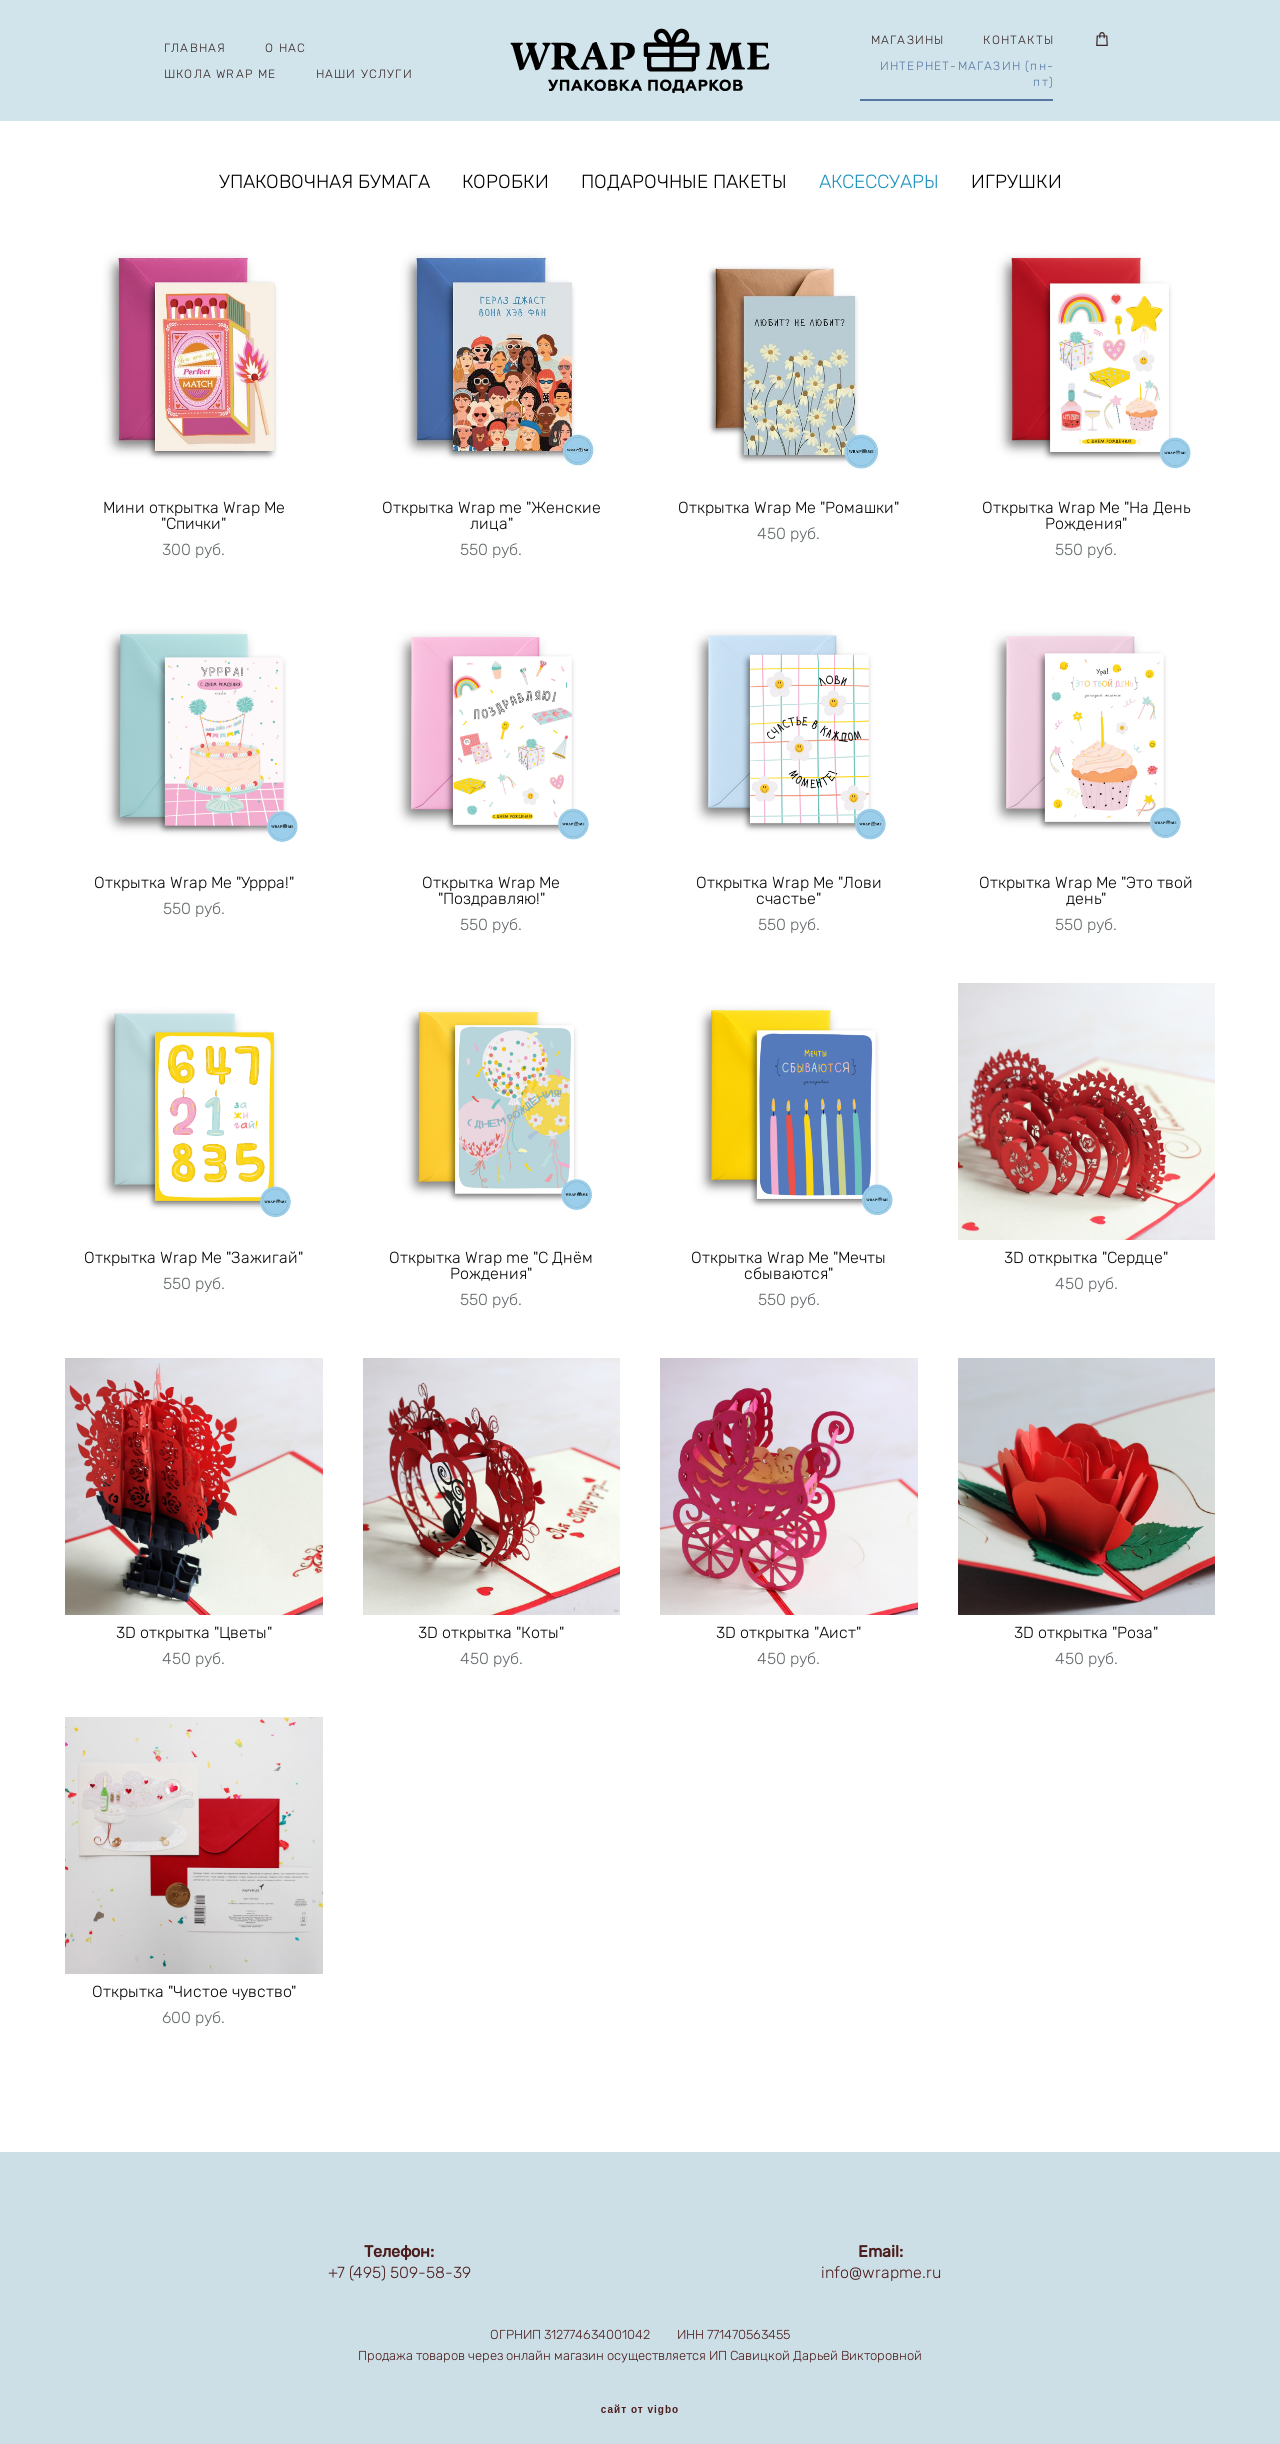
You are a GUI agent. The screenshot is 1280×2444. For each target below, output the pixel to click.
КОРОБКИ (505, 185)
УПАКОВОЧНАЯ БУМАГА (324, 185)
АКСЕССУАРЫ (879, 185)
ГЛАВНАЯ (200, 49)
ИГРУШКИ (1016, 185)
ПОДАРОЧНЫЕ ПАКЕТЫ (684, 185)
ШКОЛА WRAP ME (225, 75)
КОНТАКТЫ (1014, 41)
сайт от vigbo (640, 2397)
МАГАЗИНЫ (903, 41)
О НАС (290, 49)
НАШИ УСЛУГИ (368, 75)
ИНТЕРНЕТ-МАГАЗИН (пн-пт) (962, 75)
